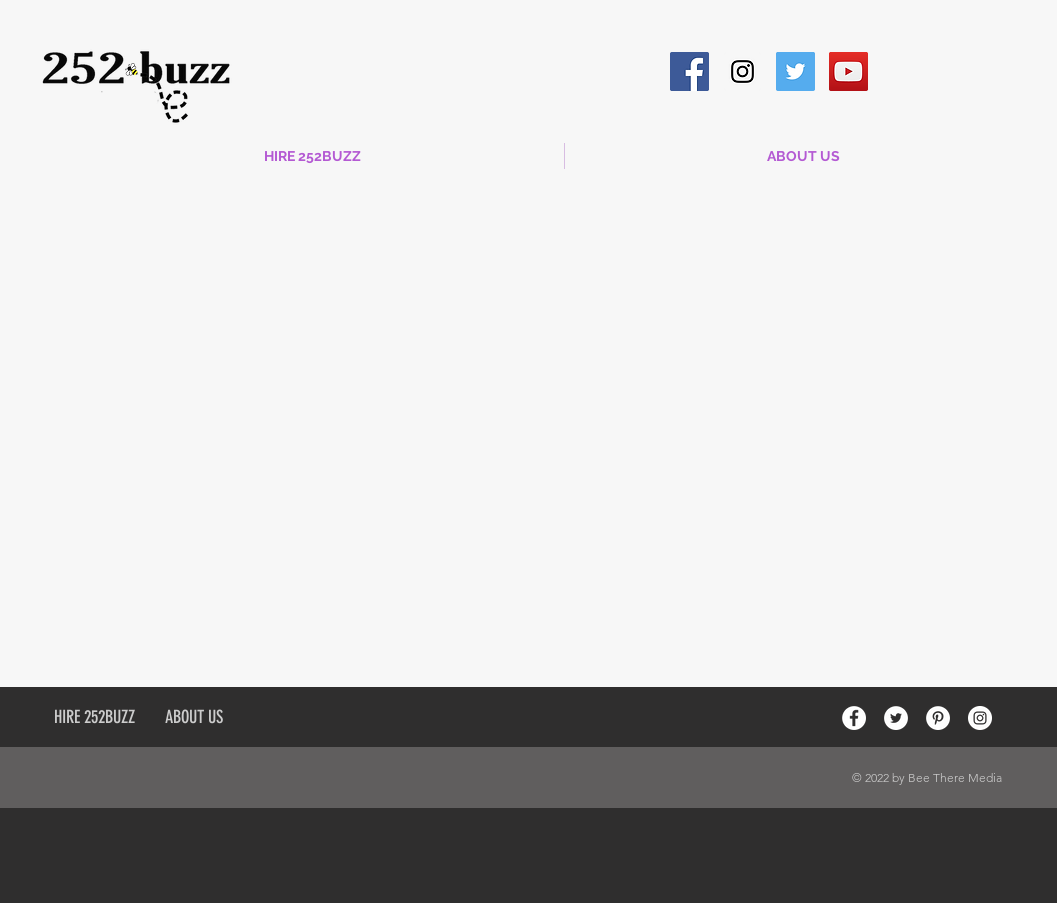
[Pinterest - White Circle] (938, 718)
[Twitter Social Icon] (795, 71)
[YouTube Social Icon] (848, 71)
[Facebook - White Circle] (854, 718)
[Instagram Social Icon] (742, 71)
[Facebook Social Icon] (689, 71)
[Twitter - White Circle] (896, 718)
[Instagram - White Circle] (980, 718)
